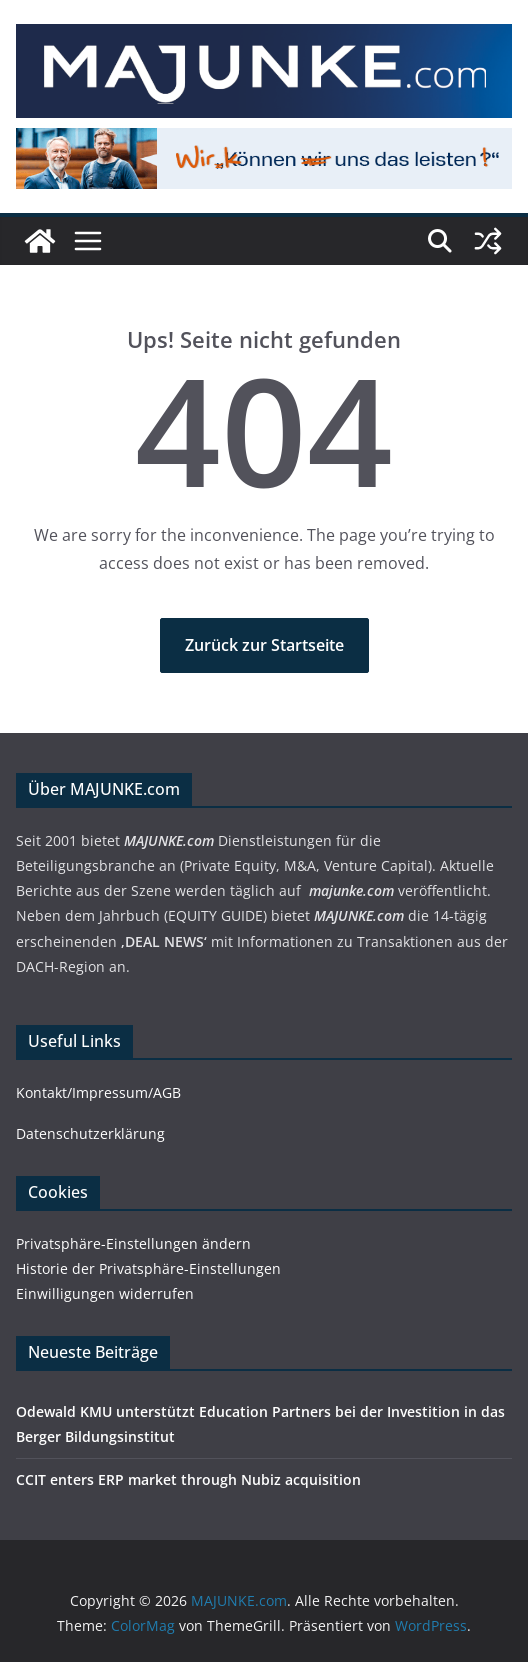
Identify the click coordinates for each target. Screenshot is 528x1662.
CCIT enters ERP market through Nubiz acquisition (188, 1479)
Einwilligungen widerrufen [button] (105, 1293)
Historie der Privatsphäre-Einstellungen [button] (148, 1268)
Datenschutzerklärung (90, 1133)
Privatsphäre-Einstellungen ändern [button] (133, 1243)
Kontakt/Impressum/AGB (98, 1092)
